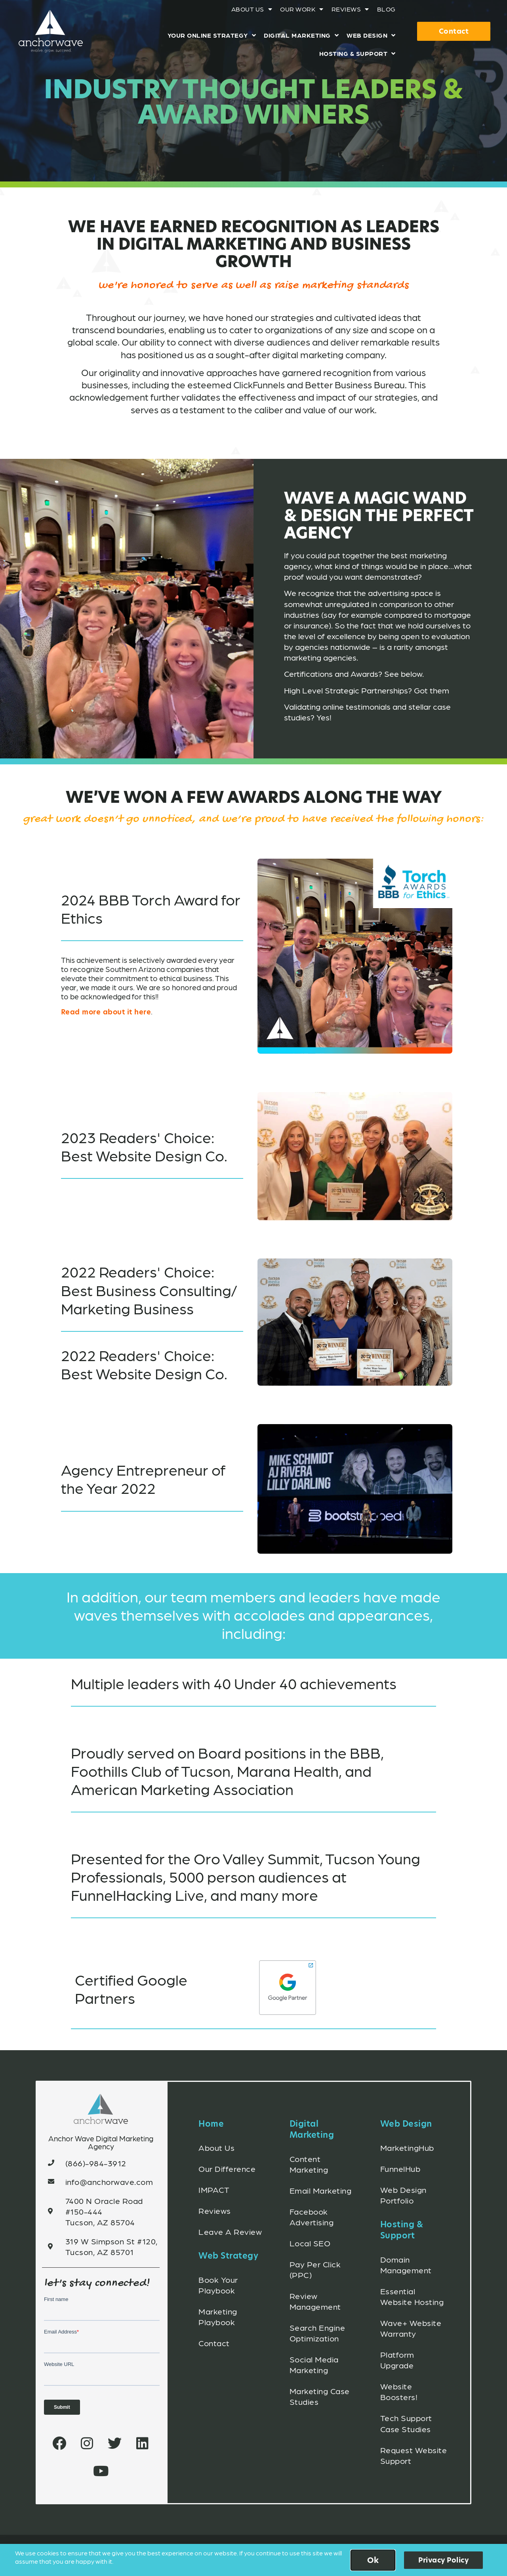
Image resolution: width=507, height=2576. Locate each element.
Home (211, 2123)
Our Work (302, 9)
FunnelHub (400, 2168)
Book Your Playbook (218, 2284)
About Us (252, 9)
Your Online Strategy (212, 35)
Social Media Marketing (314, 2364)
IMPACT (213, 2189)
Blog (386, 9)
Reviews (350, 9)
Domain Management (406, 2264)
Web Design (371, 35)
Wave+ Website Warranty (411, 2328)
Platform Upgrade (397, 2359)
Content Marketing (309, 2164)
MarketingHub (407, 2147)
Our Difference (226, 2168)
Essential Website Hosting (412, 2296)
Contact (214, 2343)
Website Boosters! (399, 2391)
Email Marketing (321, 2190)
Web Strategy (228, 2255)
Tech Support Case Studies (406, 2423)
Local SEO (310, 2243)
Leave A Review (230, 2231)
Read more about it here (106, 1012)
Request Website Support (413, 2455)
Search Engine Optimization (317, 2332)
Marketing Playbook (217, 2316)
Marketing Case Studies (320, 2396)
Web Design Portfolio (403, 2195)
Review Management (315, 2301)
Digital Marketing (301, 35)
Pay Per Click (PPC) (315, 2269)
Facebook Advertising (312, 2216)
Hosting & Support (357, 53)
